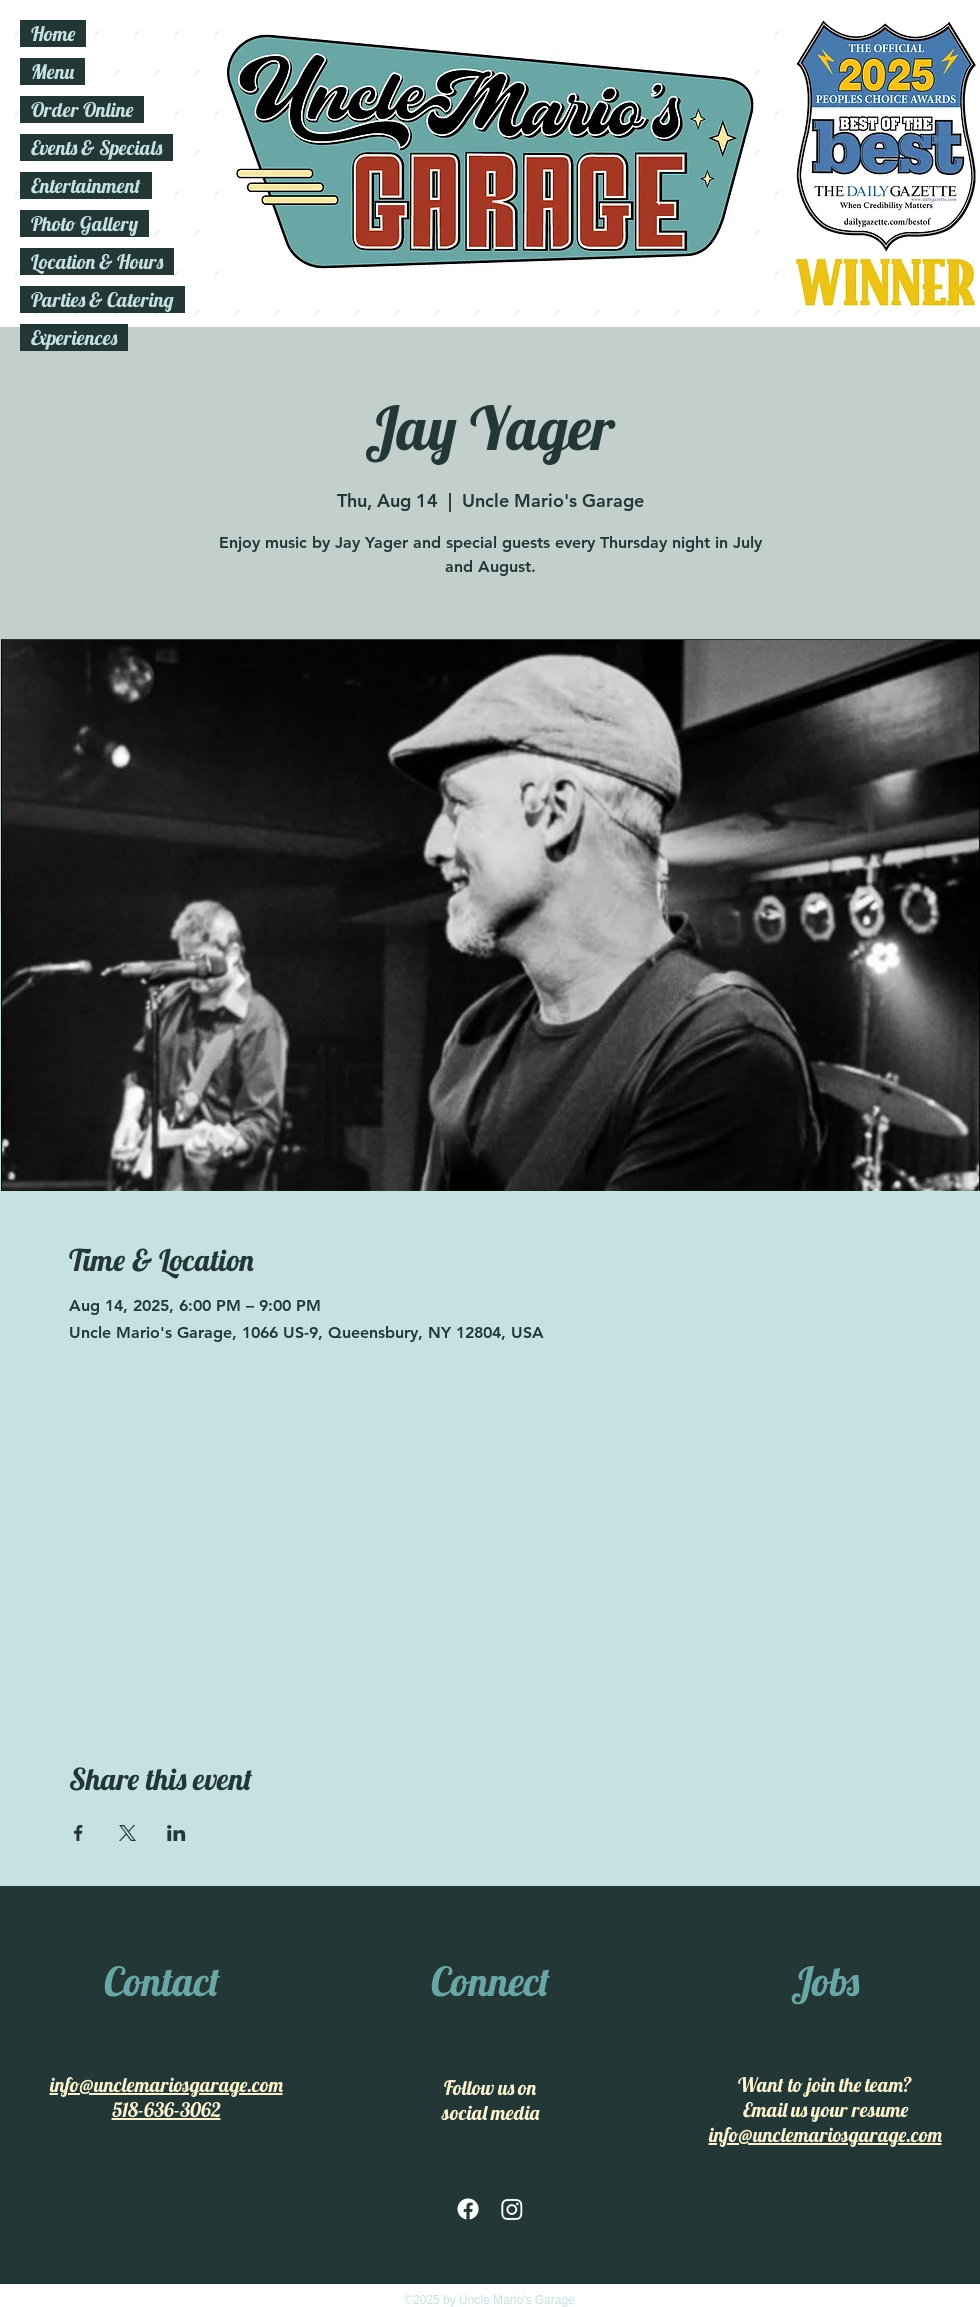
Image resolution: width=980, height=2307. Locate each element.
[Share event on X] (127, 1833)
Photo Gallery (84, 223)
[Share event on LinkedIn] (176, 1833)
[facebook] (468, 2209)
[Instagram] (512, 2209)
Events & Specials (96, 147)
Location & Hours (97, 261)
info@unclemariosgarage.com (166, 2084)
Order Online (82, 109)
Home (53, 33)
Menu (52, 71)
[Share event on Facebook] (78, 1833)
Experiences (74, 337)
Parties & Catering (102, 299)
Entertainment (86, 185)
